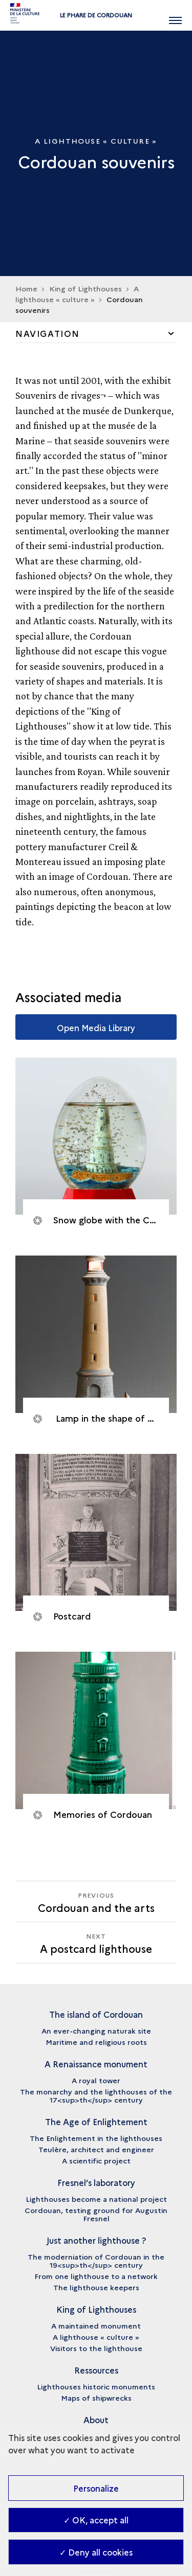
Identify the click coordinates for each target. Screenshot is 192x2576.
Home (26, 288)
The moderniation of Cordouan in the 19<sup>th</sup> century (96, 2260)
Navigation (47, 333)
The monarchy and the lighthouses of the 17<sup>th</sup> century (96, 2095)
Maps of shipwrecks (96, 2397)
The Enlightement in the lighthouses (96, 2138)
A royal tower (96, 2080)
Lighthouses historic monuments (96, 2386)
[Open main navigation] (175, 15)
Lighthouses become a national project (96, 2199)
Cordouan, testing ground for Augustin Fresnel (96, 2214)
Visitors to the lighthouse (96, 2348)
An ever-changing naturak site (96, 2030)
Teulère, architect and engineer (96, 2149)
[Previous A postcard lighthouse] (96, 1901)
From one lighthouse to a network (96, 2276)
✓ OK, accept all (96, 2519)
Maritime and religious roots (96, 2042)
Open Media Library (96, 1027)
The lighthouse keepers (96, 2287)
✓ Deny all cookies (96, 2552)
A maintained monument (96, 2325)
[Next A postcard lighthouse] (96, 1942)
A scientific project (96, 2160)
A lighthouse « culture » (77, 293)
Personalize (96, 2488)
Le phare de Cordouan (96, 15)
